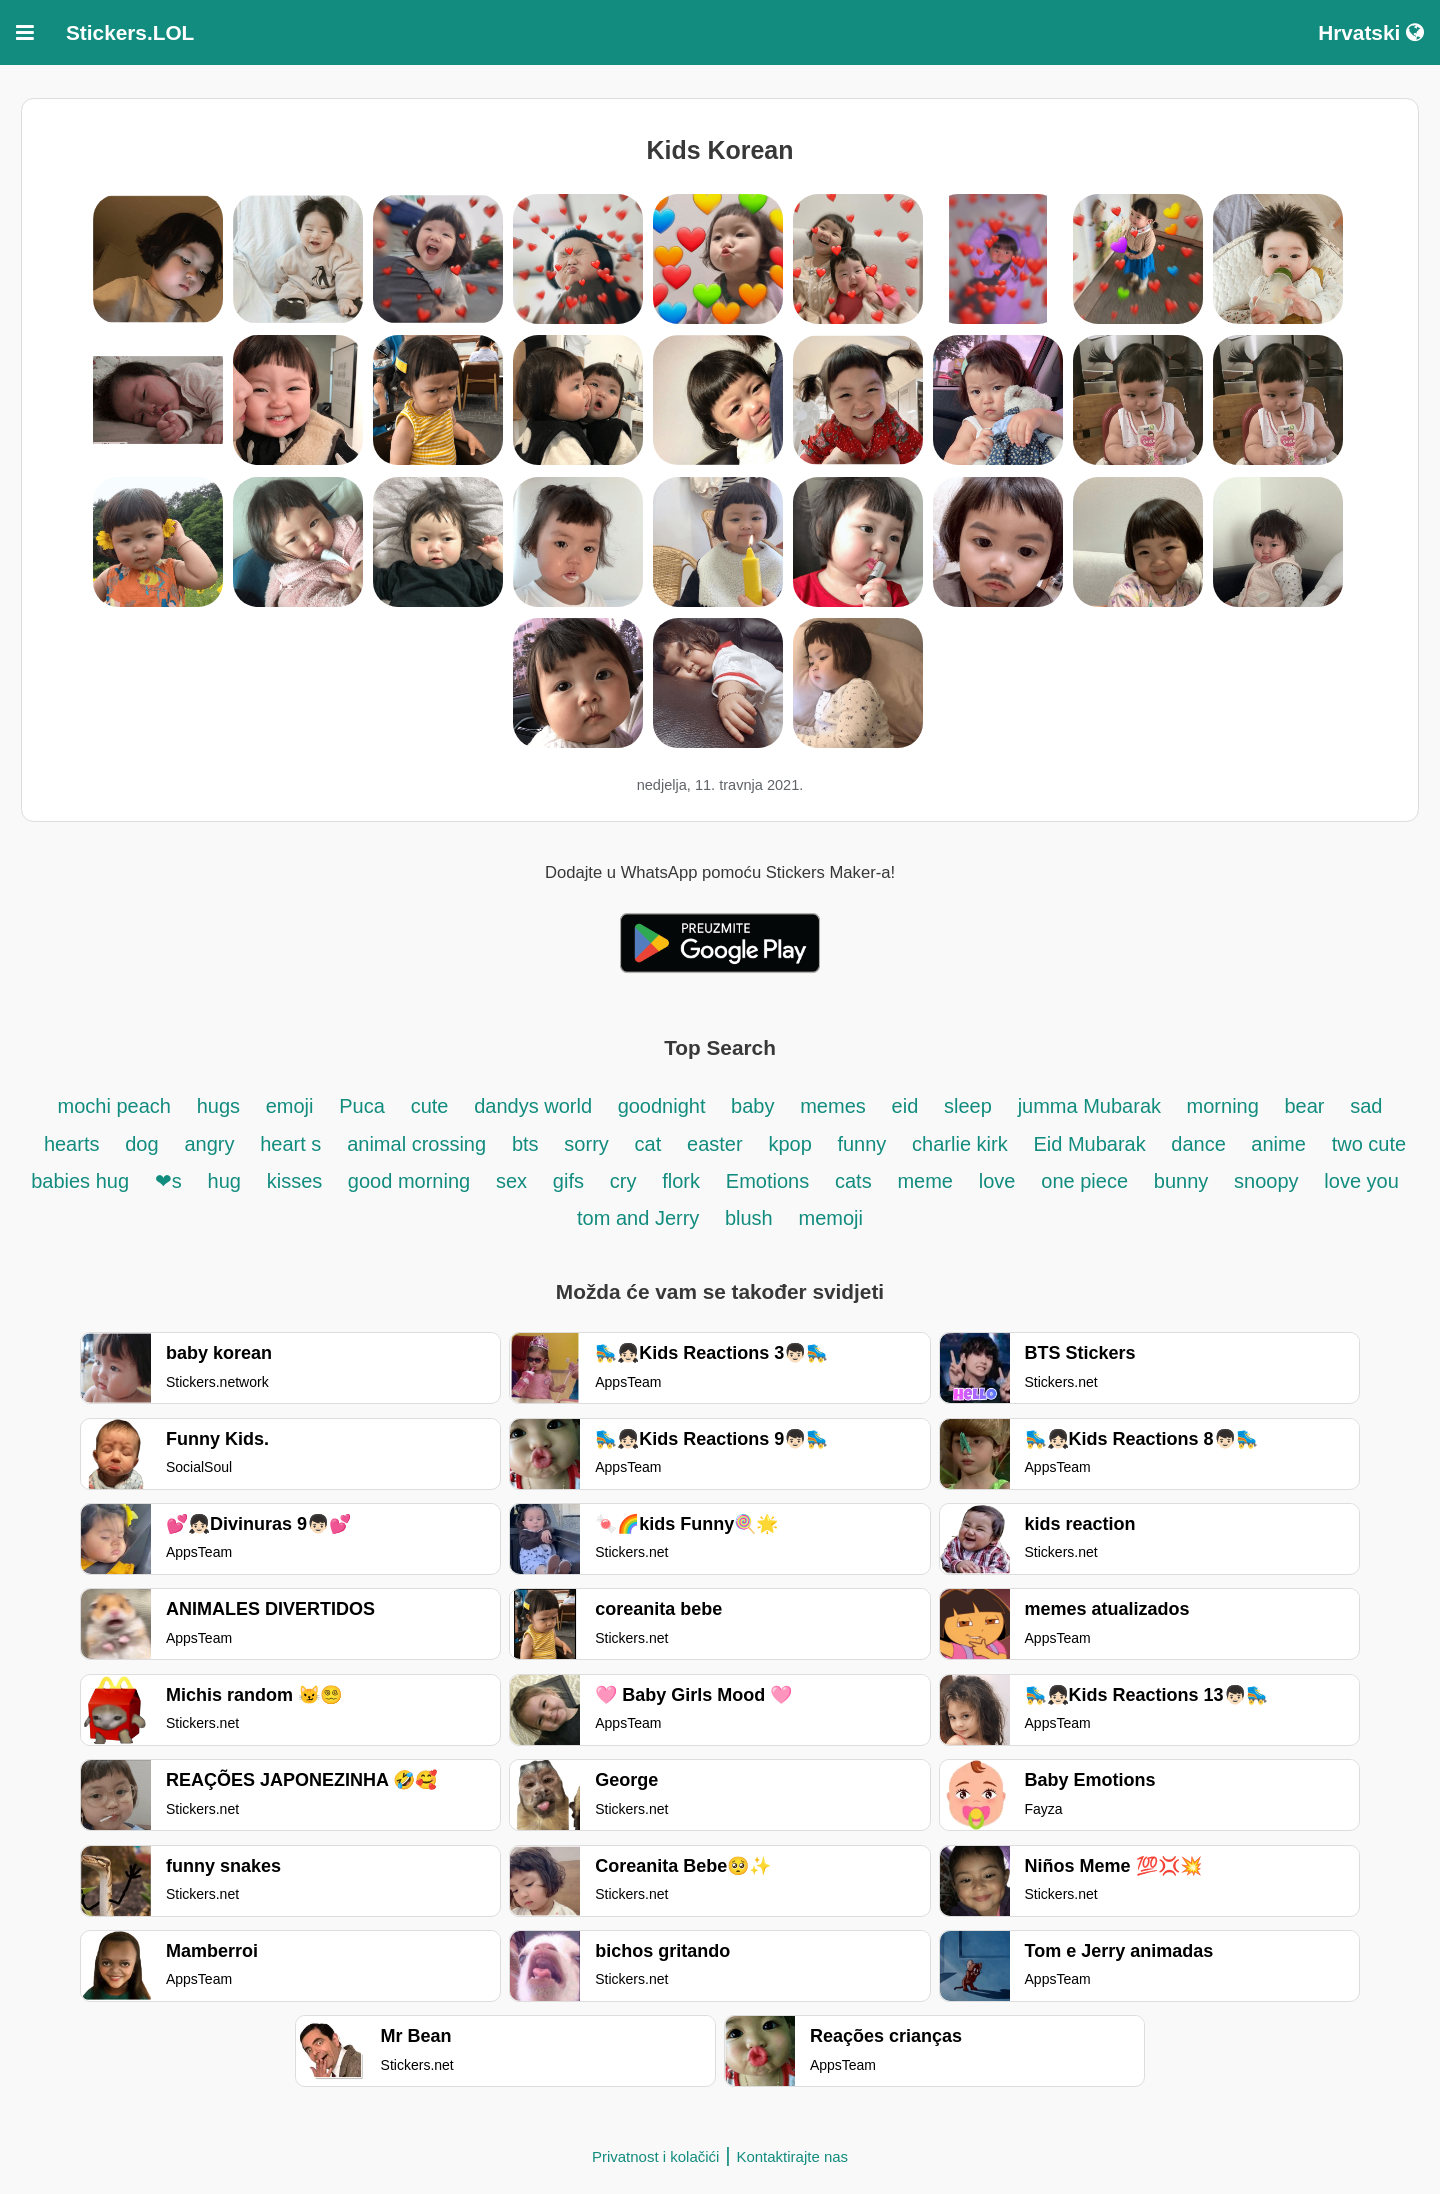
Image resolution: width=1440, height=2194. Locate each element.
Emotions (767, 1181)
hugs (221, 1106)
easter (715, 1144)
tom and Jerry (641, 1218)
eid (905, 1106)
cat (648, 1144)
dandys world (535, 1106)
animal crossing (416, 1144)
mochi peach (114, 1106)
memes (833, 1106)
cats (853, 1181)
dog (141, 1144)
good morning (409, 1181)
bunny (1181, 1181)
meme (925, 1181)
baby (752, 1106)
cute (430, 1106)
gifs (568, 1181)
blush (749, 1218)
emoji (290, 1106)
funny (861, 1144)
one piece (1084, 1181)
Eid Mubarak (1092, 1144)
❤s (168, 1181)
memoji (830, 1218)
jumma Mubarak (1092, 1106)
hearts (72, 1144)
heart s (290, 1144)
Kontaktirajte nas (792, 2156)
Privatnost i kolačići (656, 2156)
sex (511, 1181)
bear (1304, 1106)
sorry (586, 1144)
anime (1278, 1144)
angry (209, 1144)
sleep (968, 1106)
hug (224, 1181)
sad (1366, 1106)
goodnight (664, 1106)
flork (681, 1181)
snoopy (1266, 1181)
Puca (362, 1106)
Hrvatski (1371, 32)
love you (1361, 1181)
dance (1201, 1144)
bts (525, 1144)
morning (1226, 1106)
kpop (792, 1144)
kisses (297, 1181)
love (997, 1181)
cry (623, 1181)
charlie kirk (960, 1144)
